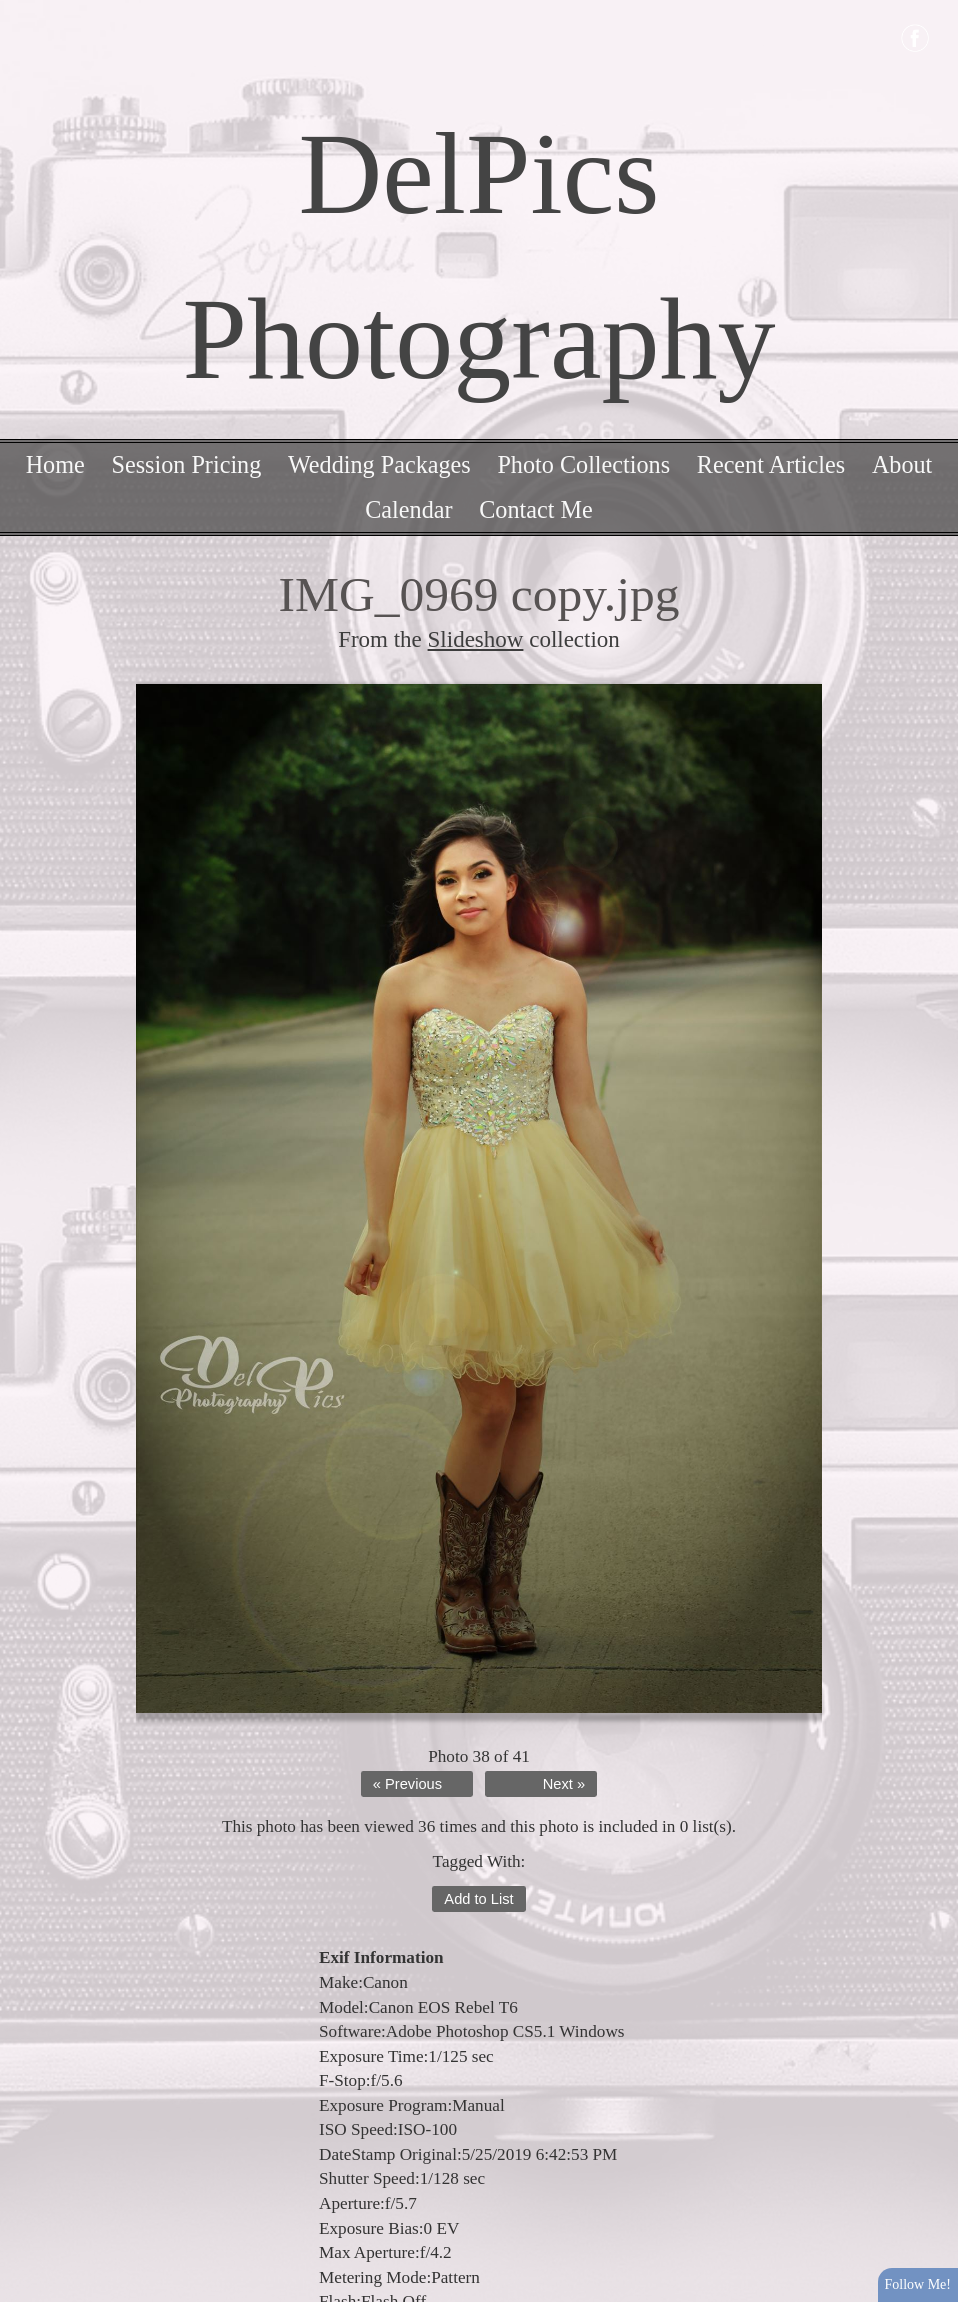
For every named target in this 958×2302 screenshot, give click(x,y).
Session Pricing (186, 464)
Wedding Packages (379, 464)
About (902, 464)
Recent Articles (771, 464)
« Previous (407, 1784)
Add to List (478, 1899)
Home (55, 464)
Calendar (408, 509)
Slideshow (476, 639)
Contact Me (536, 509)
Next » (564, 1784)
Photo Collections (583, 464)
